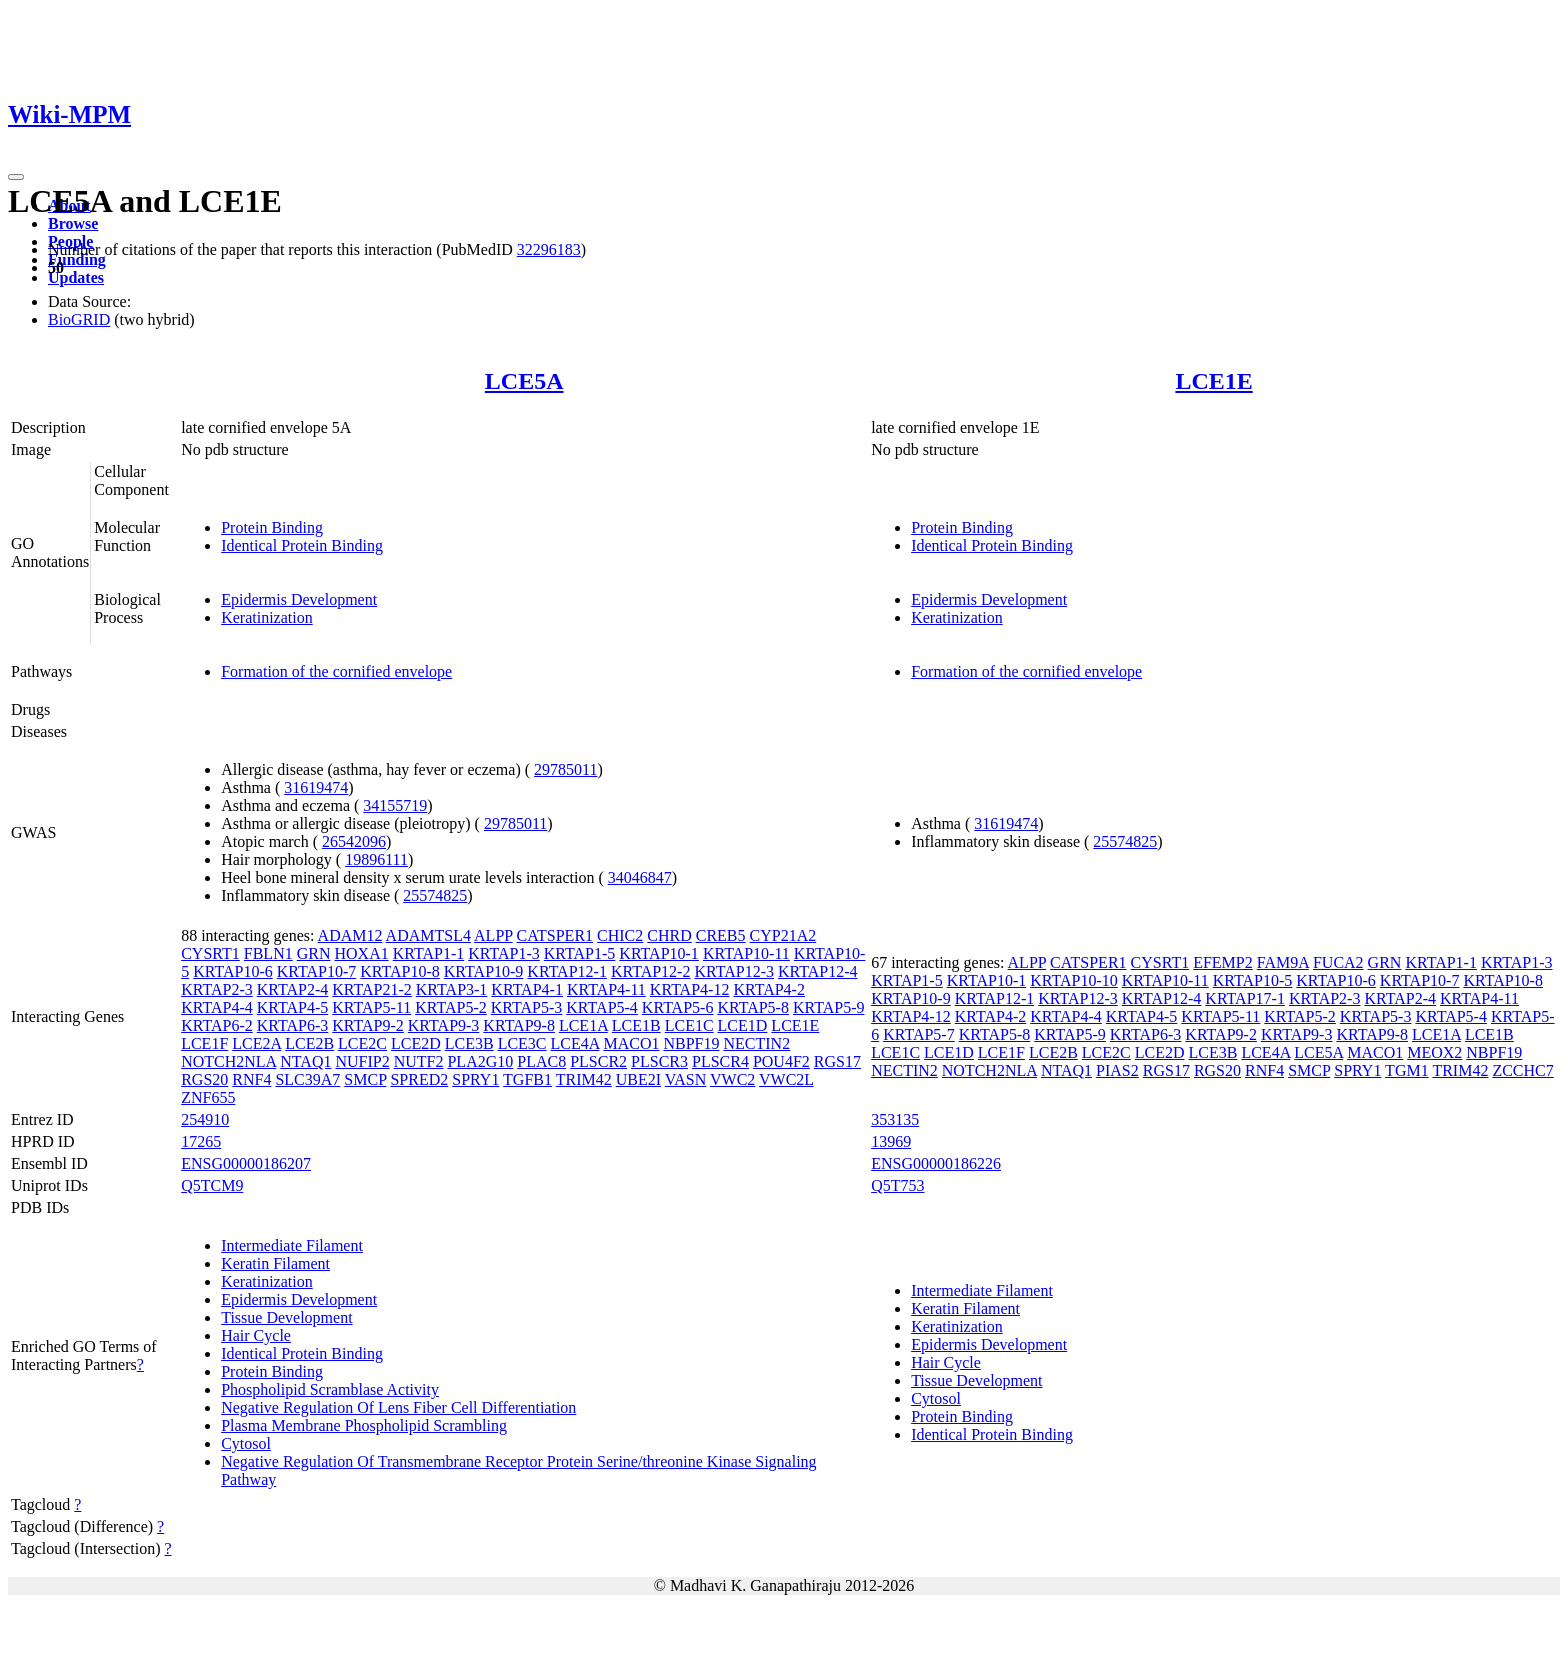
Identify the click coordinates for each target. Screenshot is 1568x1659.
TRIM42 (584, 1079)
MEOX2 (1434, 1052)
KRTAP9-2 (368, 1025)
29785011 (565, 769)
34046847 (640, 877)
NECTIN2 (756, 1043)
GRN (314, 953)
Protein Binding (272, 527)
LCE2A (256, 1043)
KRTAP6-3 (293, 1025)
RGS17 (837, 1061)
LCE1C (689, 1025)
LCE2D (416, 1043)
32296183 (549, 249)
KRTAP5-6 (678, 1007)
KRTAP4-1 (527, 989)
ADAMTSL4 (428, 935)
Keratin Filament (275, 1263)
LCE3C (522, 1043)
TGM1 (1407, 1070)
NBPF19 (691, 1043)
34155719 (395, 805)
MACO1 (631, 1043)
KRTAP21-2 (372, 989)
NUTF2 (419, 1061)
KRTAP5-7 (919, 1034)
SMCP (365, 1079)
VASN (686, 1079)
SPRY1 (475, 1079)
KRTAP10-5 (1253, 980)
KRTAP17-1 (1245, 998)
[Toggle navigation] (16, 177)
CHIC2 (620, 935)
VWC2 (732, 1079)
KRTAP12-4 (818, 971)
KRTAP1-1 (429, 953)
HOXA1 (361, 953)
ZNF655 (208, 1097)
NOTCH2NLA (228, 1061)
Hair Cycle (256, 1335)
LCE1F (204, 1043)
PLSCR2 (598, 1061)
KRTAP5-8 (753, 1007)
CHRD (669, 935)
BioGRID (79, 319)
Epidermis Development (299, 599)
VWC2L (786, 1079)
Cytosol (246, 1443)
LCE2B (309, 1043)
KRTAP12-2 (651, 971)
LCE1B (636, 1025)
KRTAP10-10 (1074, 980)
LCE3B (469, 1043)
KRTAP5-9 (829, 1007)
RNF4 (251, 1079)
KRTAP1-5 (580, 953)
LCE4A (575, 1043)
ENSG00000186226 (936, 1163)
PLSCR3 (659, 1061)
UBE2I (638, 1079)
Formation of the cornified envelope (336, 671)
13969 (891, 1141)
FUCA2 (1338, 962)
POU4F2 (781, 1061)
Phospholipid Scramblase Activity (330, 1389)
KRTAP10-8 (400, 971)
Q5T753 (897, 1185)
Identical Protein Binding (302, 545)
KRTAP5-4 (602, 1007)
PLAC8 (541, 1061)
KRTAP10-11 (746, 953)
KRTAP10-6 (233, 971)
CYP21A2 (783, 935)
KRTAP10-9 (484, 971)
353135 (895, 1119)
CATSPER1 (555, 935)
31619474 (316, 787)
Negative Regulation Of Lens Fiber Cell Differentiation (398, 1407)
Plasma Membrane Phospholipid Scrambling (364, 1425)
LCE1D (743, 1025)
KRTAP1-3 (504, 953)
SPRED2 (419, 1079)
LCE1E (1213, 381)
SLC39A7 (307, 1079)
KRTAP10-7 (317, 971)
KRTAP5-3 (527, 1007)
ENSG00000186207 (246, 1163)
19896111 (376, 859)
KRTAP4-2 (769, 989)
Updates (76, 277)
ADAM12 (350, 935)
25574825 (435, 895)
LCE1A (583, 1025)
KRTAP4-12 (690, 989)
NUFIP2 (362, 1061)
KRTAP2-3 (217, 989)
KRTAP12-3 (734, 971)
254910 (205, 1119)
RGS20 (204, 1079)
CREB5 (721, 935)
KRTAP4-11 (606, 989)
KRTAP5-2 (451, 1007)
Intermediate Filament (292, 1245)
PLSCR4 (720, 1061)
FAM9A (1283, 962)
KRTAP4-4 (217, 1007)
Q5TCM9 (212, 1185)
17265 (201, 1141)
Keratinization (267, 617)
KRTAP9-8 (519, 1025)
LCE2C (362, 1043)
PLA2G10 (480, 1061)
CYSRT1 (210, 953)
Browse (73, 223)
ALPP (493, 935)
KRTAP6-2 (217, 1025)
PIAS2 (1117, 1070)
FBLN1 (268, 953)
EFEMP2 (1223, 962)
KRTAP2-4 (293, 989)
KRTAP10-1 (659, 953)
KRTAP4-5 (293, 1007)
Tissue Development (286, 1317)
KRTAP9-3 (444, 1025)
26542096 (354, 841)
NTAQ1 (305, 1061)
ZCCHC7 (1522, 1070)
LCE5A (524, 381)
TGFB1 (527, 1079)
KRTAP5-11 (371, 1007)
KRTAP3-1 (452, 989)
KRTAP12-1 (567, 971)
